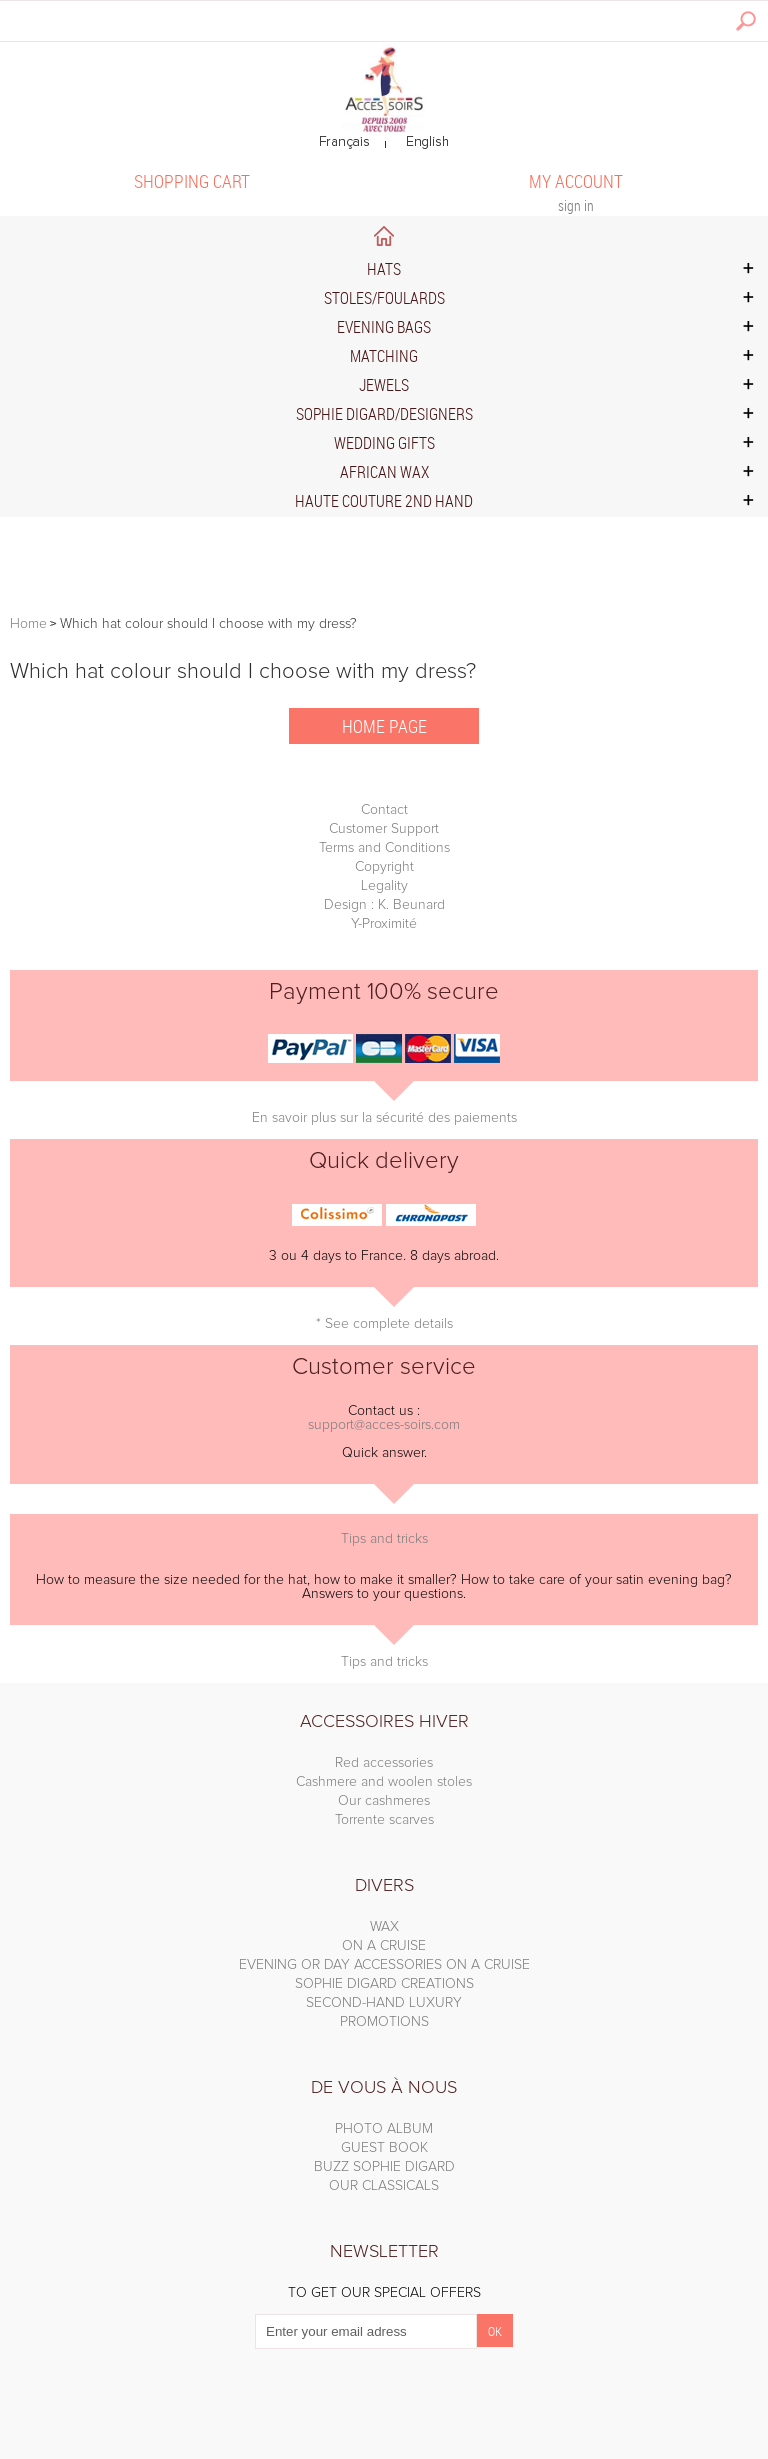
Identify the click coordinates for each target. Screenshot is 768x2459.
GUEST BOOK (384, 2148)
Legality (384, 886)
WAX (384, 1927)
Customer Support (384, 829)
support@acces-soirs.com (384, 1425)
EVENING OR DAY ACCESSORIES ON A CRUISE (384, 1965)
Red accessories (384, 1763)
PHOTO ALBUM (384, 2129)
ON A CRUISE (384, 1946)
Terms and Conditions (384, 848)
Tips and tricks (384, 1539)
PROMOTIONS (384, 2022)
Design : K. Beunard (384, 905)
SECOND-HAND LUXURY (384, 2003)
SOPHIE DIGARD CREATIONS (384, 1984)
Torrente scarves (384, 1820)
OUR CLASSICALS (384, 2186)
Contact (384, 810)
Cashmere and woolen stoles (384, 1782)
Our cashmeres (384, 1801)
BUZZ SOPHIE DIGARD (384, 2167)
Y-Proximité (384, 924)
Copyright (384, 867)
